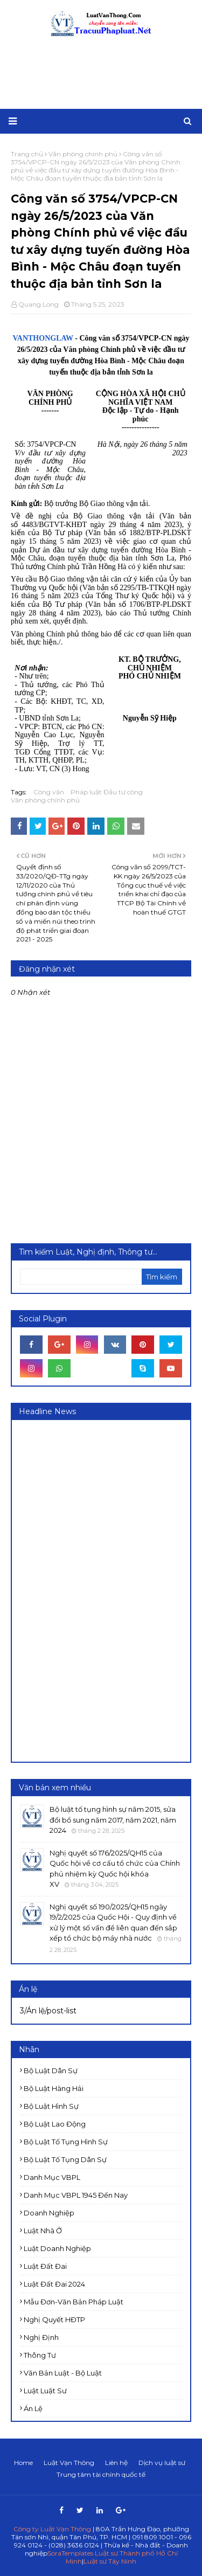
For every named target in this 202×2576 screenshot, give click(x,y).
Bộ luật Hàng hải (53, 2088)
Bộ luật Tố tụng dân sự (65, 2159)
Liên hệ (116, 2463)
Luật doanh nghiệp (57, 2248)
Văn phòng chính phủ (45, 800)
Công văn (48, 792)
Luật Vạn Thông (69, 2463)
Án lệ (33, 2408)
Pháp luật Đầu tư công (107, 792)
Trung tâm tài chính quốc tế (101, 2474)
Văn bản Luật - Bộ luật (63, 2373)
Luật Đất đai (45, 2266)
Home (23, 2463)
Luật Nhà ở (43, 2230)
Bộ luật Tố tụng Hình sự (66, 2141)
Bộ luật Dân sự (51, 2070)
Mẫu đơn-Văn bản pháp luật (73, 2301)
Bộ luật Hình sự (51, 2106)
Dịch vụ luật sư (161, 2463)
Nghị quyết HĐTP (54, 2319)
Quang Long (38, 304)
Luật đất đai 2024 (54, 2284)
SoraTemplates (70, 2553)
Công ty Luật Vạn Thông (52, 2529)
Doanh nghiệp (49, 2212)
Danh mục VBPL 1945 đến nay (76, 2195)
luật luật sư (45, 2390)
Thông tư (40, 2355)
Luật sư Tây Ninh (109, 2561)
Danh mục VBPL (52, 2177)
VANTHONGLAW (44, 338)
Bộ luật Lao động (55, 2124)
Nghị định (41, 2337)
